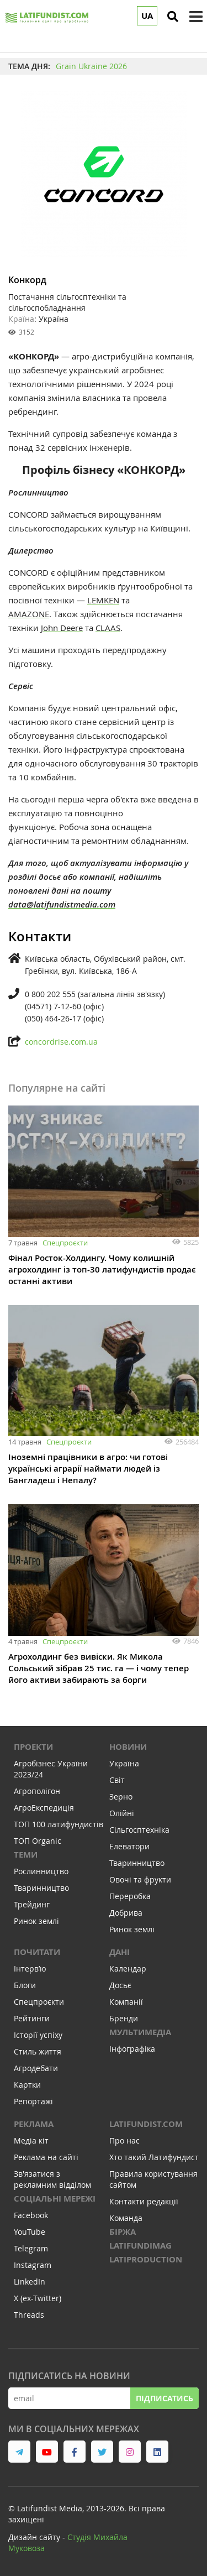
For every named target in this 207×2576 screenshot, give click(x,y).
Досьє (120, 1985)
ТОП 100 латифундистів (58, 1824)
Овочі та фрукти (140, 1879)
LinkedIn (29, 2281)
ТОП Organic (37, 1840)
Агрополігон (37, 1791)
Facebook (31, 2215)
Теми (26, 1854)
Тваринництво (41, 1888)
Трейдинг (32, 1904)
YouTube (29, 2231)
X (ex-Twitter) (37, 2298)
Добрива (125, 1912)
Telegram (31, 2248)
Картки (27, 2084)
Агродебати (36, 2068)
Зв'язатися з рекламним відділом (52, 2179)
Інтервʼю (30, 1968)
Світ (117, 1780)
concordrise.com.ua (61, 1041)
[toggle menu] (196, 16)
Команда (125, 2218)
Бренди (123, 2018)
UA (147, 16)
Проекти (33, 1747)
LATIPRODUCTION (145, 2259)
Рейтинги (32, 2018)
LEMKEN (103, 600)
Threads (29, 2314)
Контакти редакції (143, 2201)
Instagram (32, 2265)
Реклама (34, 2124)
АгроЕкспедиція (44, 1807)
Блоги (25, 1985)
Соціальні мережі (54, 2198)
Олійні (121, 1813)
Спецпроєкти (65, 1243)
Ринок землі (36, 1921)
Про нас (124, 2140)
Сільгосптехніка (139, 1829)
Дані (119, 1952)
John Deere (62, 627)
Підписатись (164, 2398)
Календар (127, 1968)
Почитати (37, 1952)
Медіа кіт (31, 2140)
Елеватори (129, 1846)
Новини (128, 1747)
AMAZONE (28, 613)
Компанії (126, 2001)
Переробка (130, 1896)
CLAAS (107, 627)
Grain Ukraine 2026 (91, 66)
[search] (173, 16)
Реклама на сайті (46, 2157)
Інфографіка (132, 2048)
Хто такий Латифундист (154, 2157)
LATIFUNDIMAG (140, 2245)
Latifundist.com (146, 2124)
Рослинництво (41, 1871)
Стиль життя (37, 2051)
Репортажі (33, 2101)
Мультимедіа (140, 2032)
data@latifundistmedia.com (61, 904)
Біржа (122, 2232)
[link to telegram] (19, 2452)
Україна (124, 1763)
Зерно (120, 1796)
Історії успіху (38, 2035)
